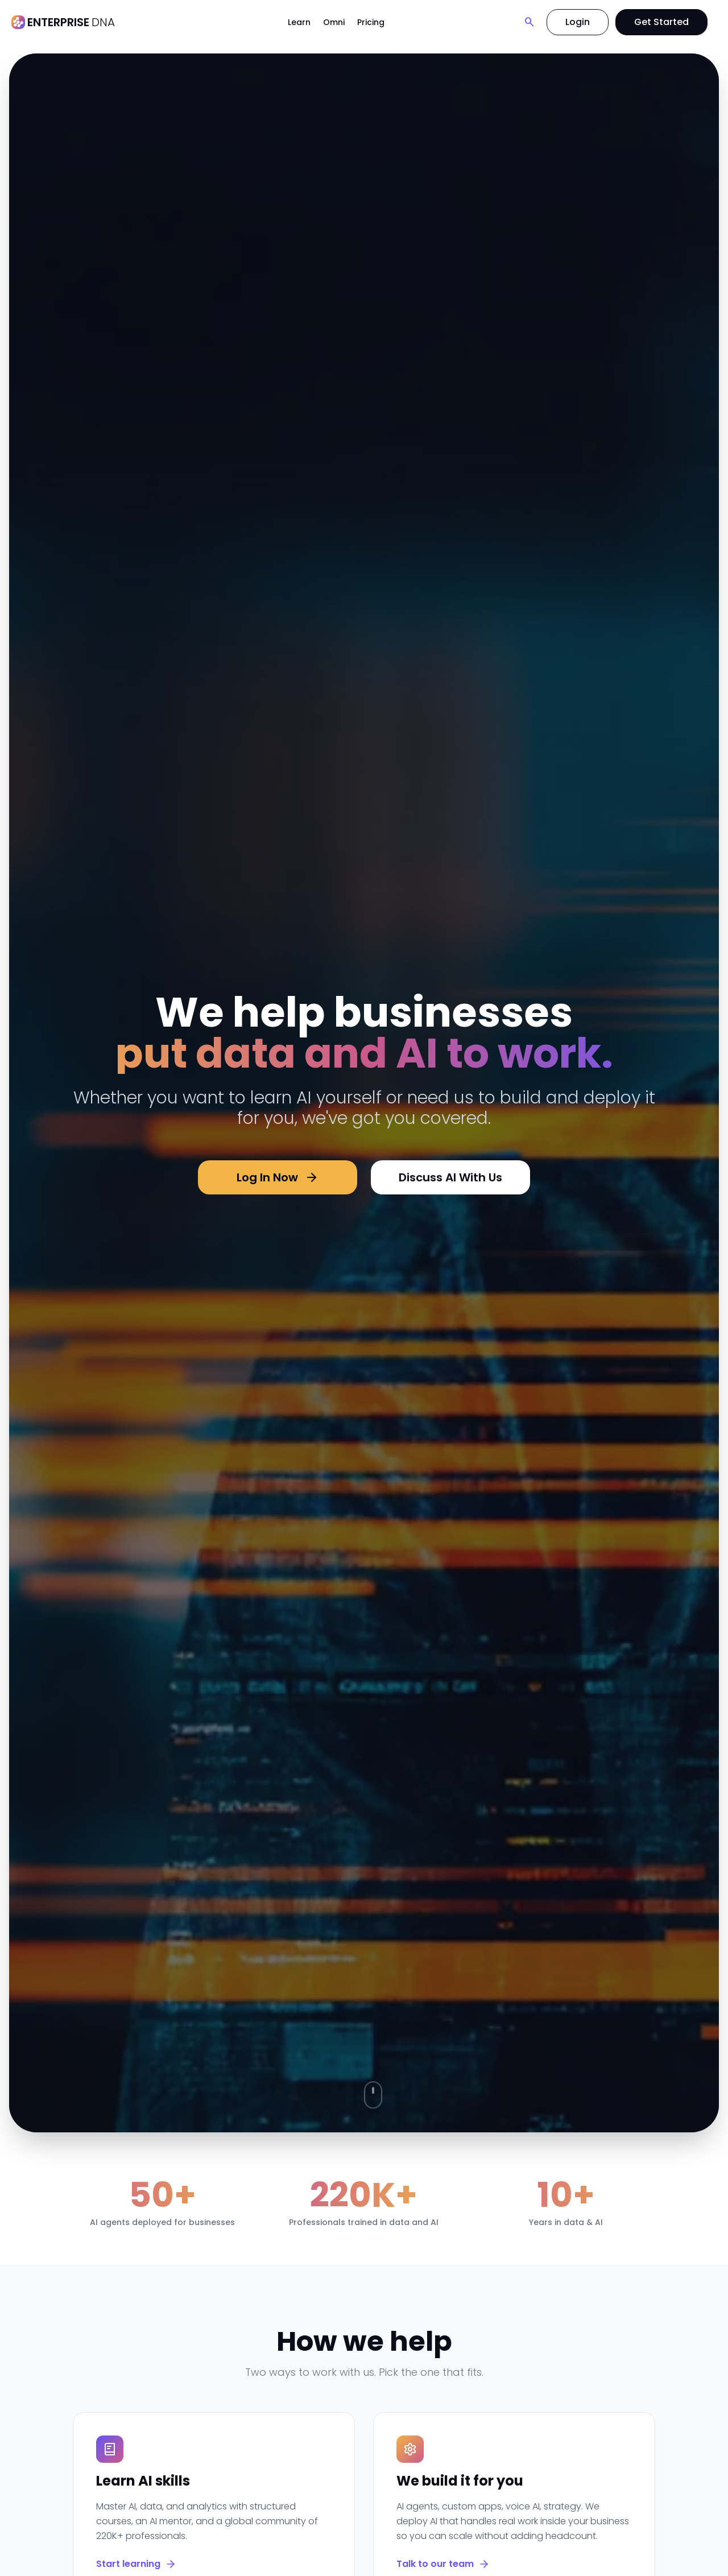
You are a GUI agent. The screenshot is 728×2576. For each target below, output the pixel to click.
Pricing (370, 22)
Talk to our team (443, 2563)
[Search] (529, 22)
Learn (299, 22)
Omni (334, 22)
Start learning (136, 2563)
